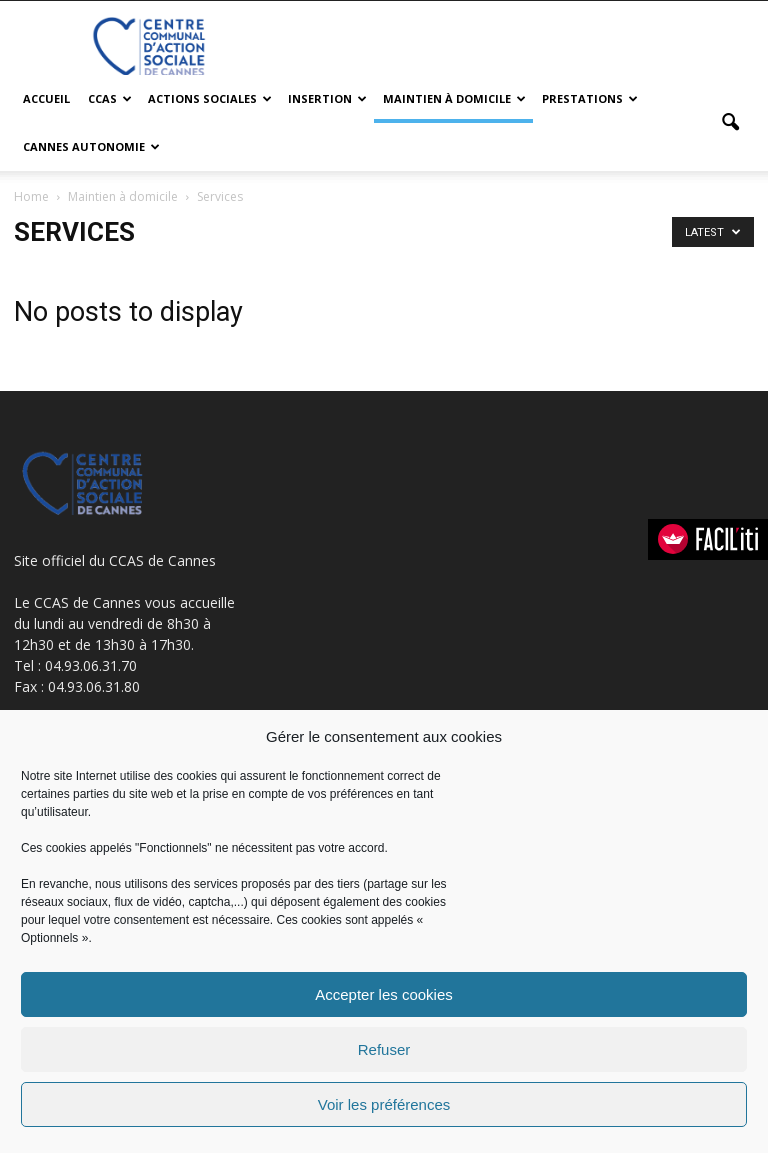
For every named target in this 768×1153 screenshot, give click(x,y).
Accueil (46, 98)
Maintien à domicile (454, 98)
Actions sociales (210, 98)
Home (31, 196)
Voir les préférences (384, 1104)
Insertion (327, 98)
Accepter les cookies (384, 994)
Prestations (590, 98)
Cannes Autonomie (91, 146)
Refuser (384, 1049)
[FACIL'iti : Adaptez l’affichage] (708, 539)
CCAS (110, 98)
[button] (730, 123)
